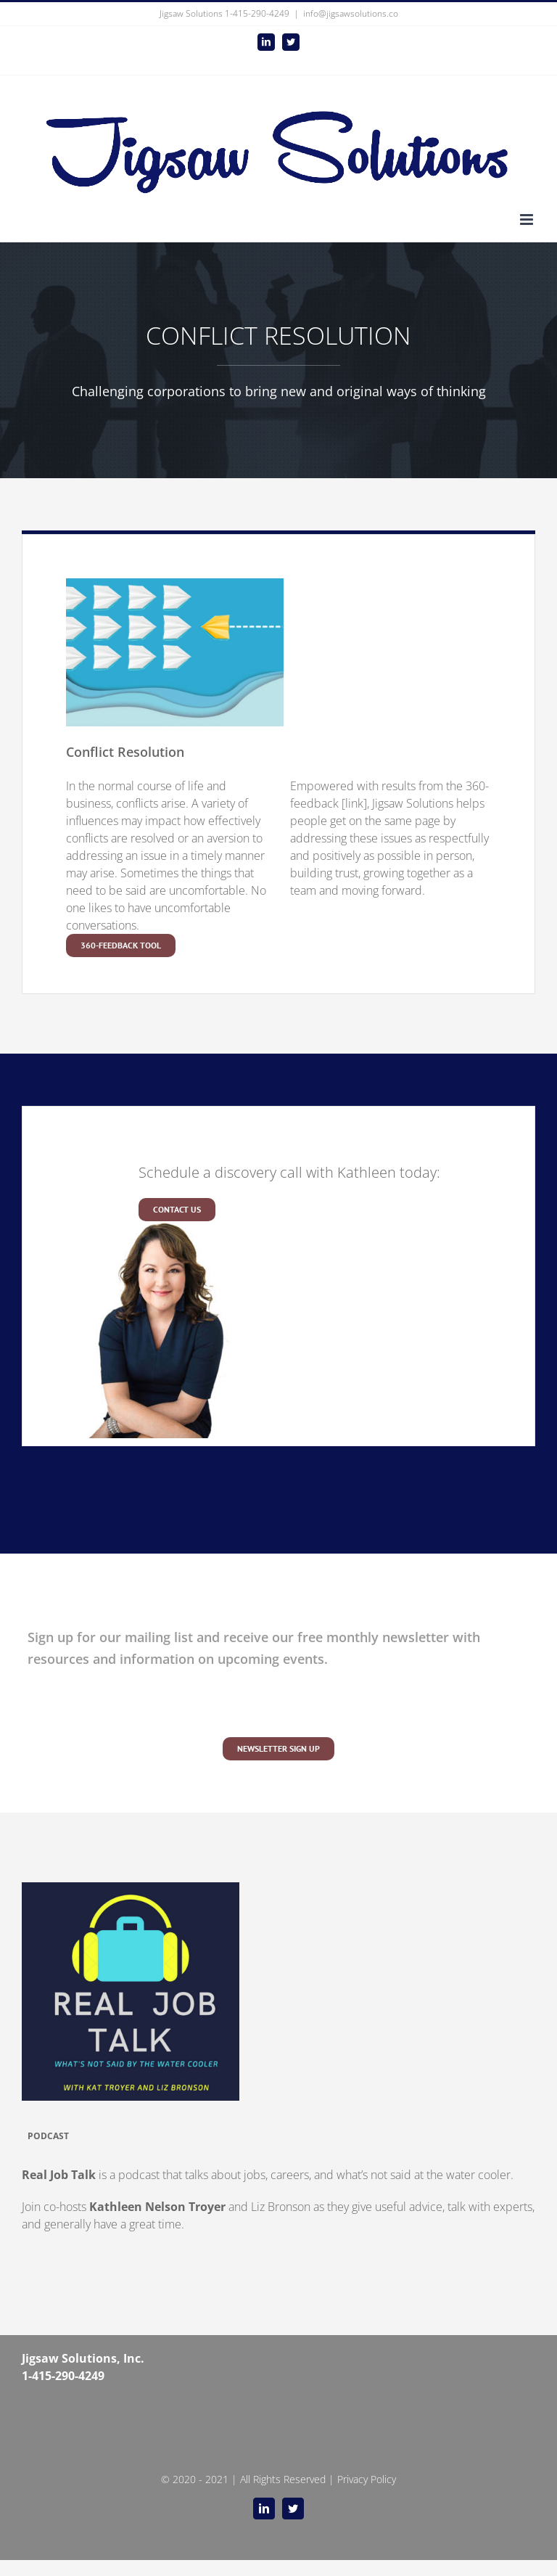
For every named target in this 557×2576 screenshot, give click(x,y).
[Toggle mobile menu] (527, 219)
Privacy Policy (366, 2479)
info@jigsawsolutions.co (350, 13)
